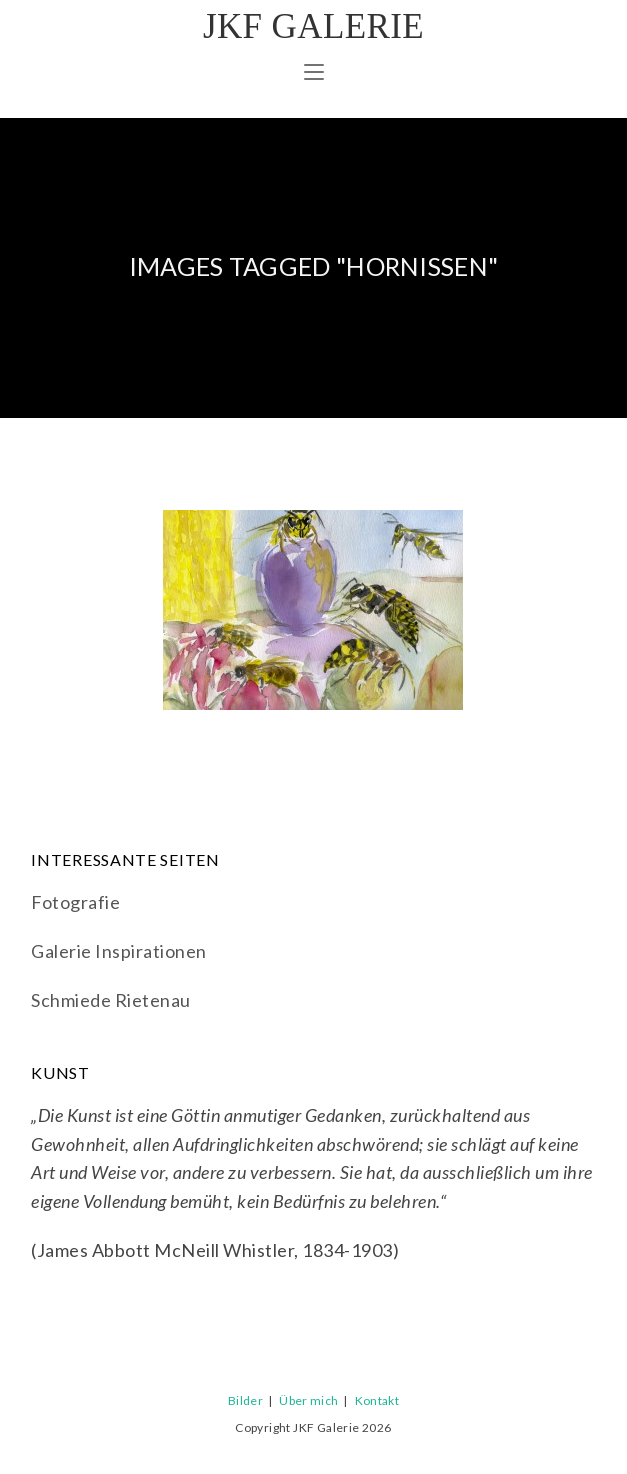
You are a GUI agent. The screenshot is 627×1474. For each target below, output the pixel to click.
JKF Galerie (313, 26)
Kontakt (377, 1400)
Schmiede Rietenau (111, 1000)
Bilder (245, 1400)
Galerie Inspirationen (119, 951)
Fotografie (75, 902)
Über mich (308, 1400)
